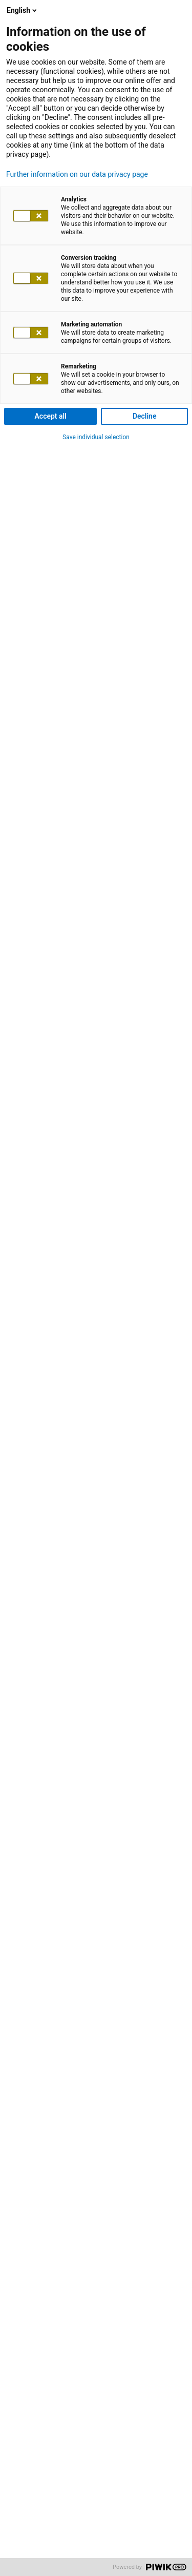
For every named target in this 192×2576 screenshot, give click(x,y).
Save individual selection (96, 437)
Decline (145, 416)
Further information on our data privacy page (77, 174)
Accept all (51, 416)
